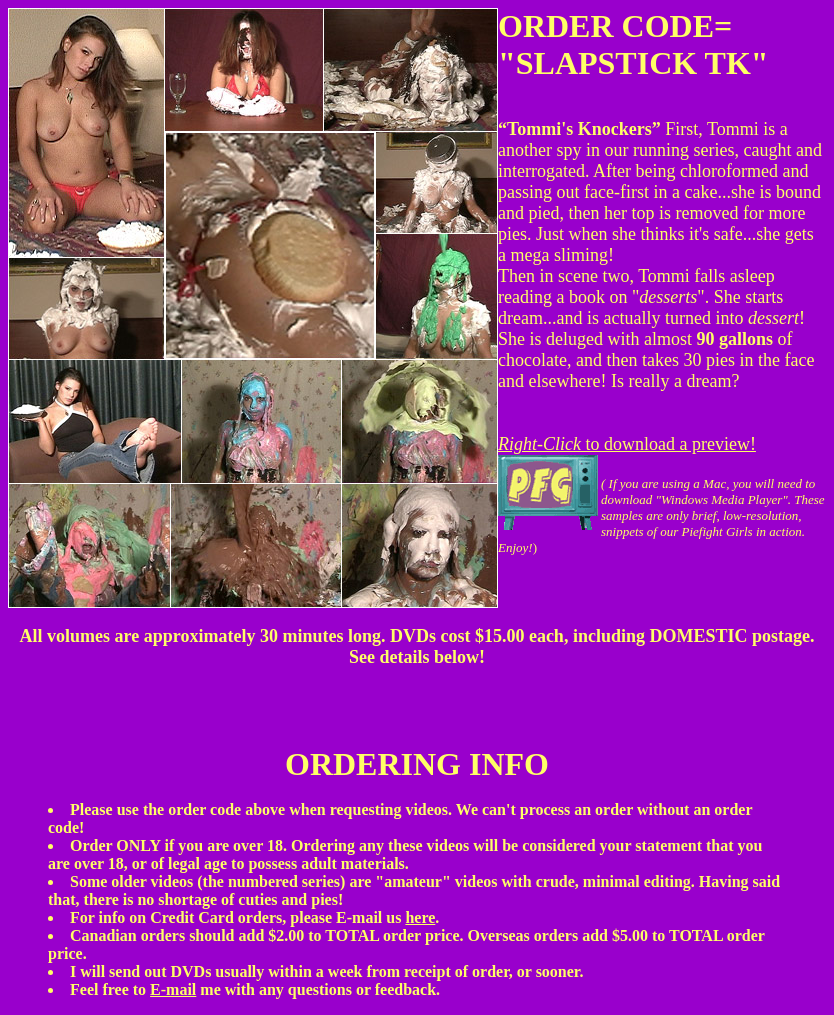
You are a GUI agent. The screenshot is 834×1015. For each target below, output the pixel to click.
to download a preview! (627, 444)
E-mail (173, 989)
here (420, 917)
